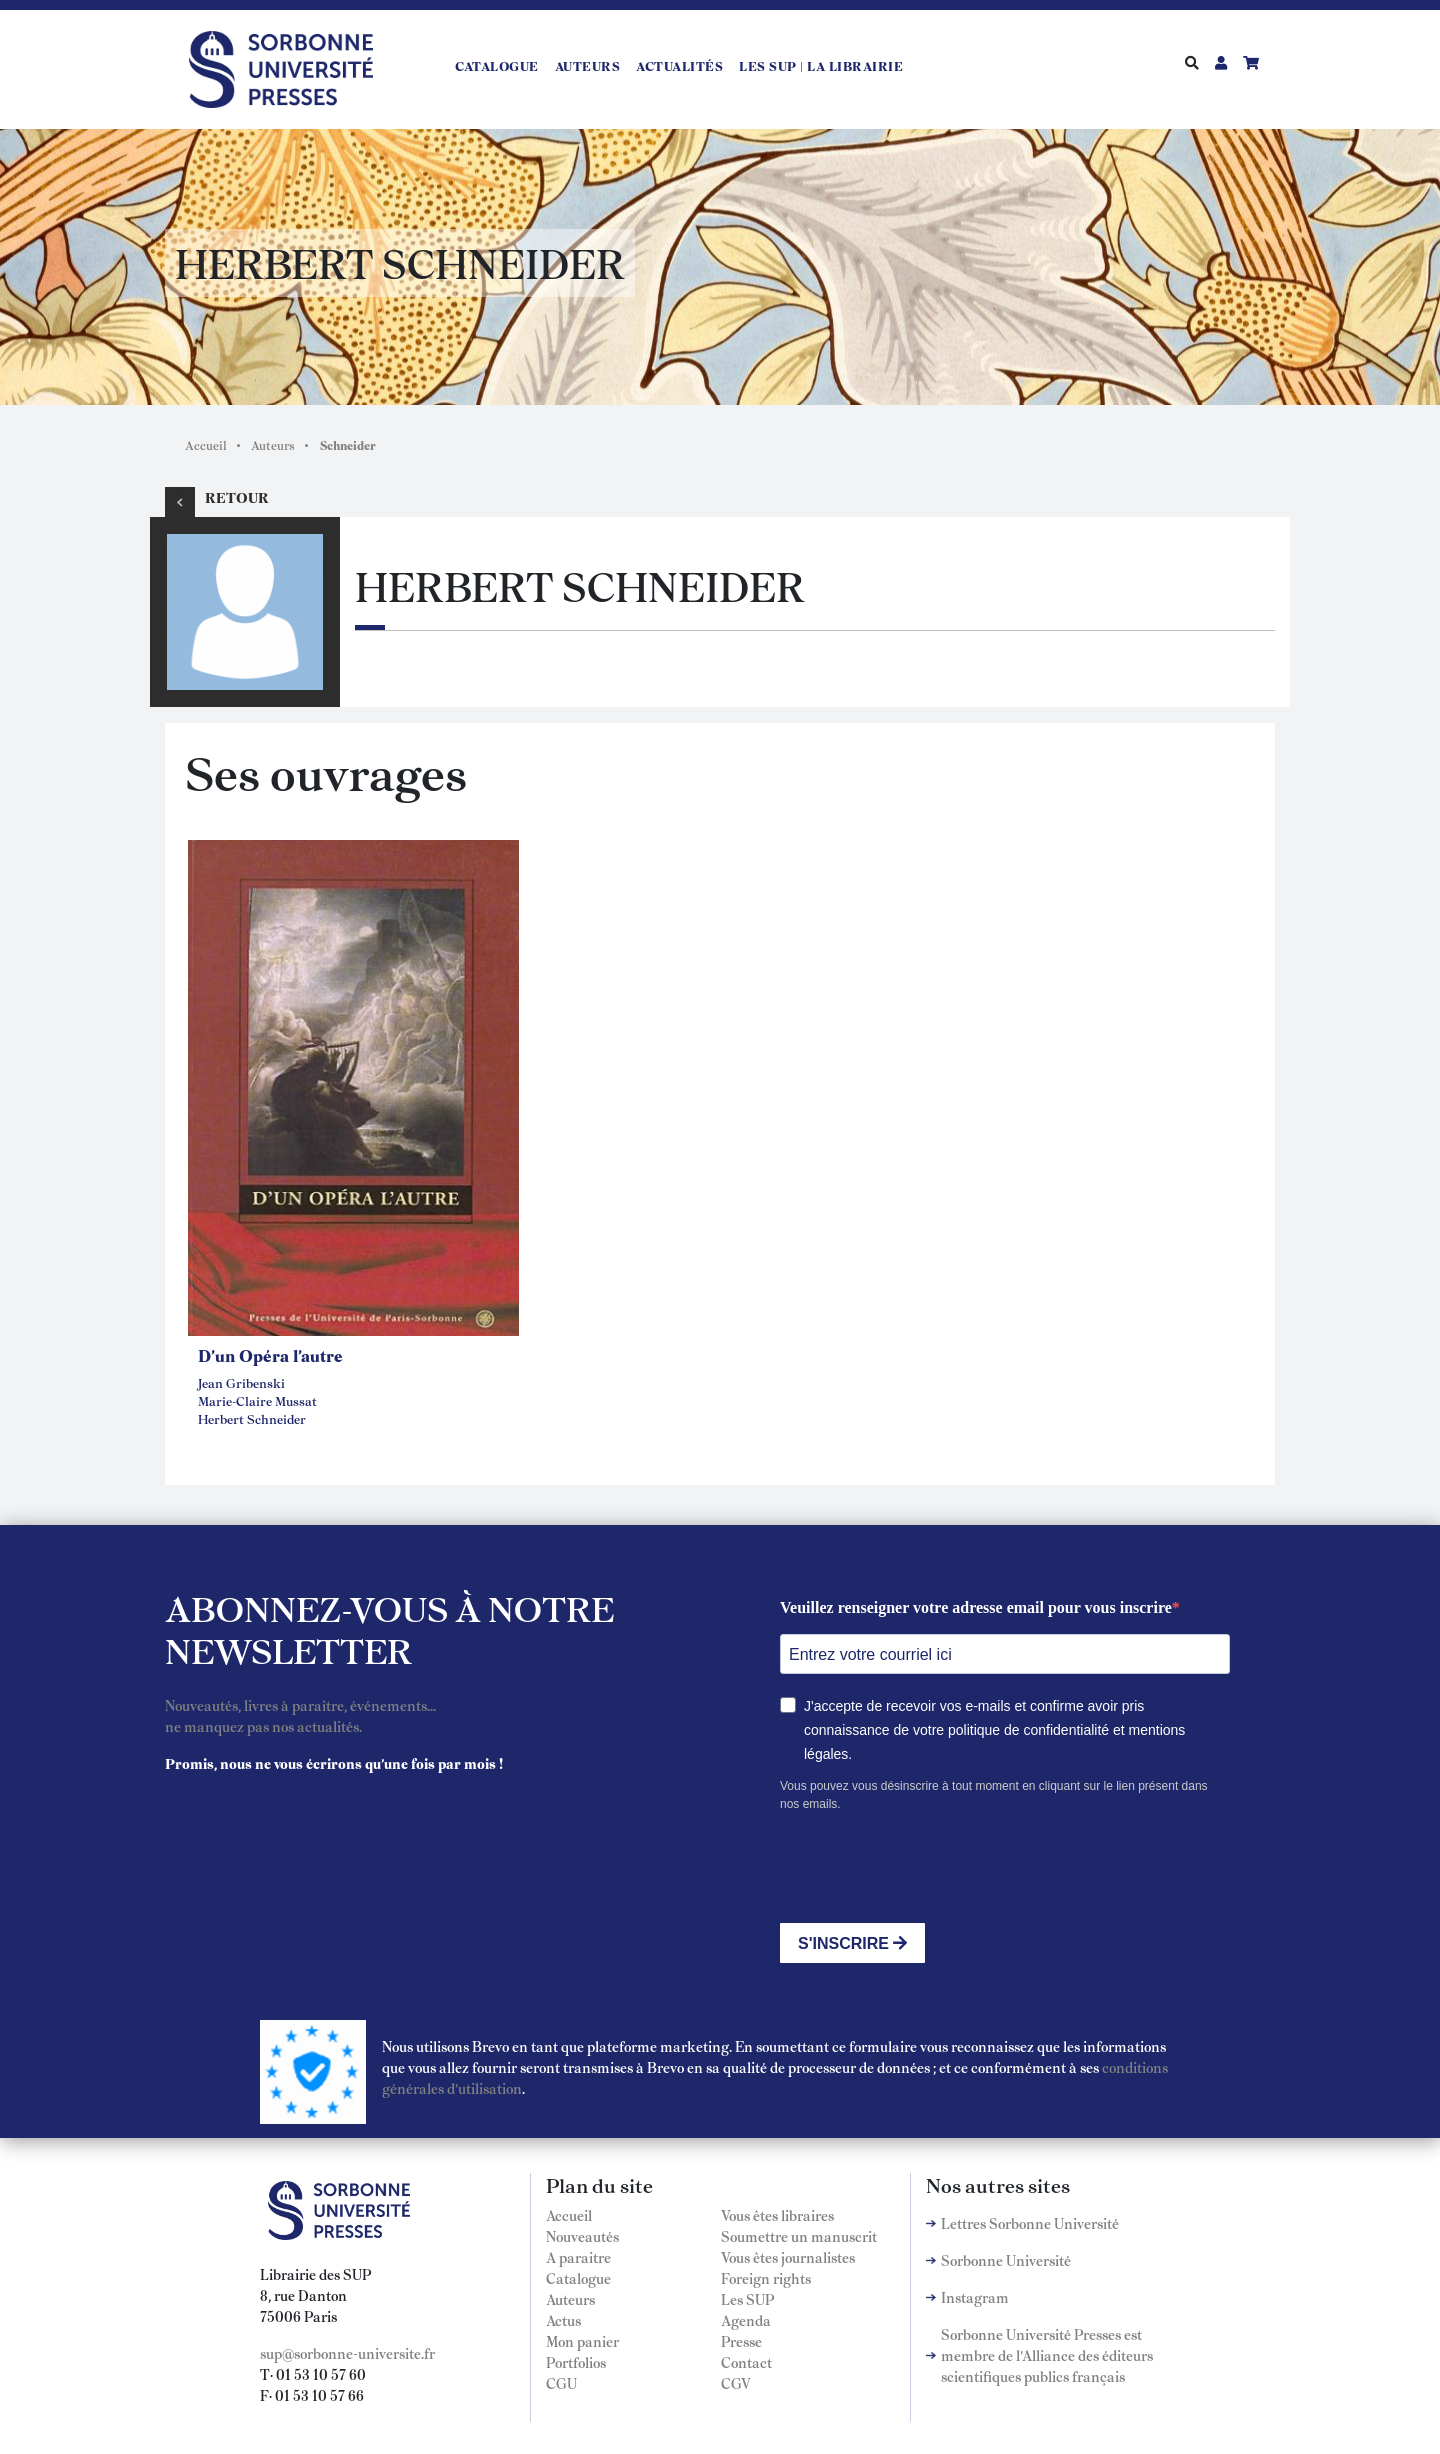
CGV (736, 2383)
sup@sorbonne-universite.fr (347, 2353)
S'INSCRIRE (852, 1943)
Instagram (975, 2297)
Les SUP (747, 2299)
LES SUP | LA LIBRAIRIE (821, 66)
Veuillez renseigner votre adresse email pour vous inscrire (976, 1607)
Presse (741, 2341)
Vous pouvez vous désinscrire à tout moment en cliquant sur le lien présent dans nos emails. (994, 1795)
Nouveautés (582, 2236)
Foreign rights (766, 2278)
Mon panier (582, 2341)
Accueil (206, 445)
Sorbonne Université (1006, 2260)
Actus (563, 2320)
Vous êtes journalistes (788, 2257)
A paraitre (578, 2257)
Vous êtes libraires (777, 2215)
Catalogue (497, 66)
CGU (561, 2383)
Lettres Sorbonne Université (1030, 2223)
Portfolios (576, 2362)
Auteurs (588, 66)
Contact (746, 2362)
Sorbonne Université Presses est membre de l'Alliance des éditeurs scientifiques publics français (1047, 2355)
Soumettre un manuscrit (799, 2236)
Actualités (679, 66)
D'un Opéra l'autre (270, 1355)
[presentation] (932, 1868)
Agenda (746, 2320)
